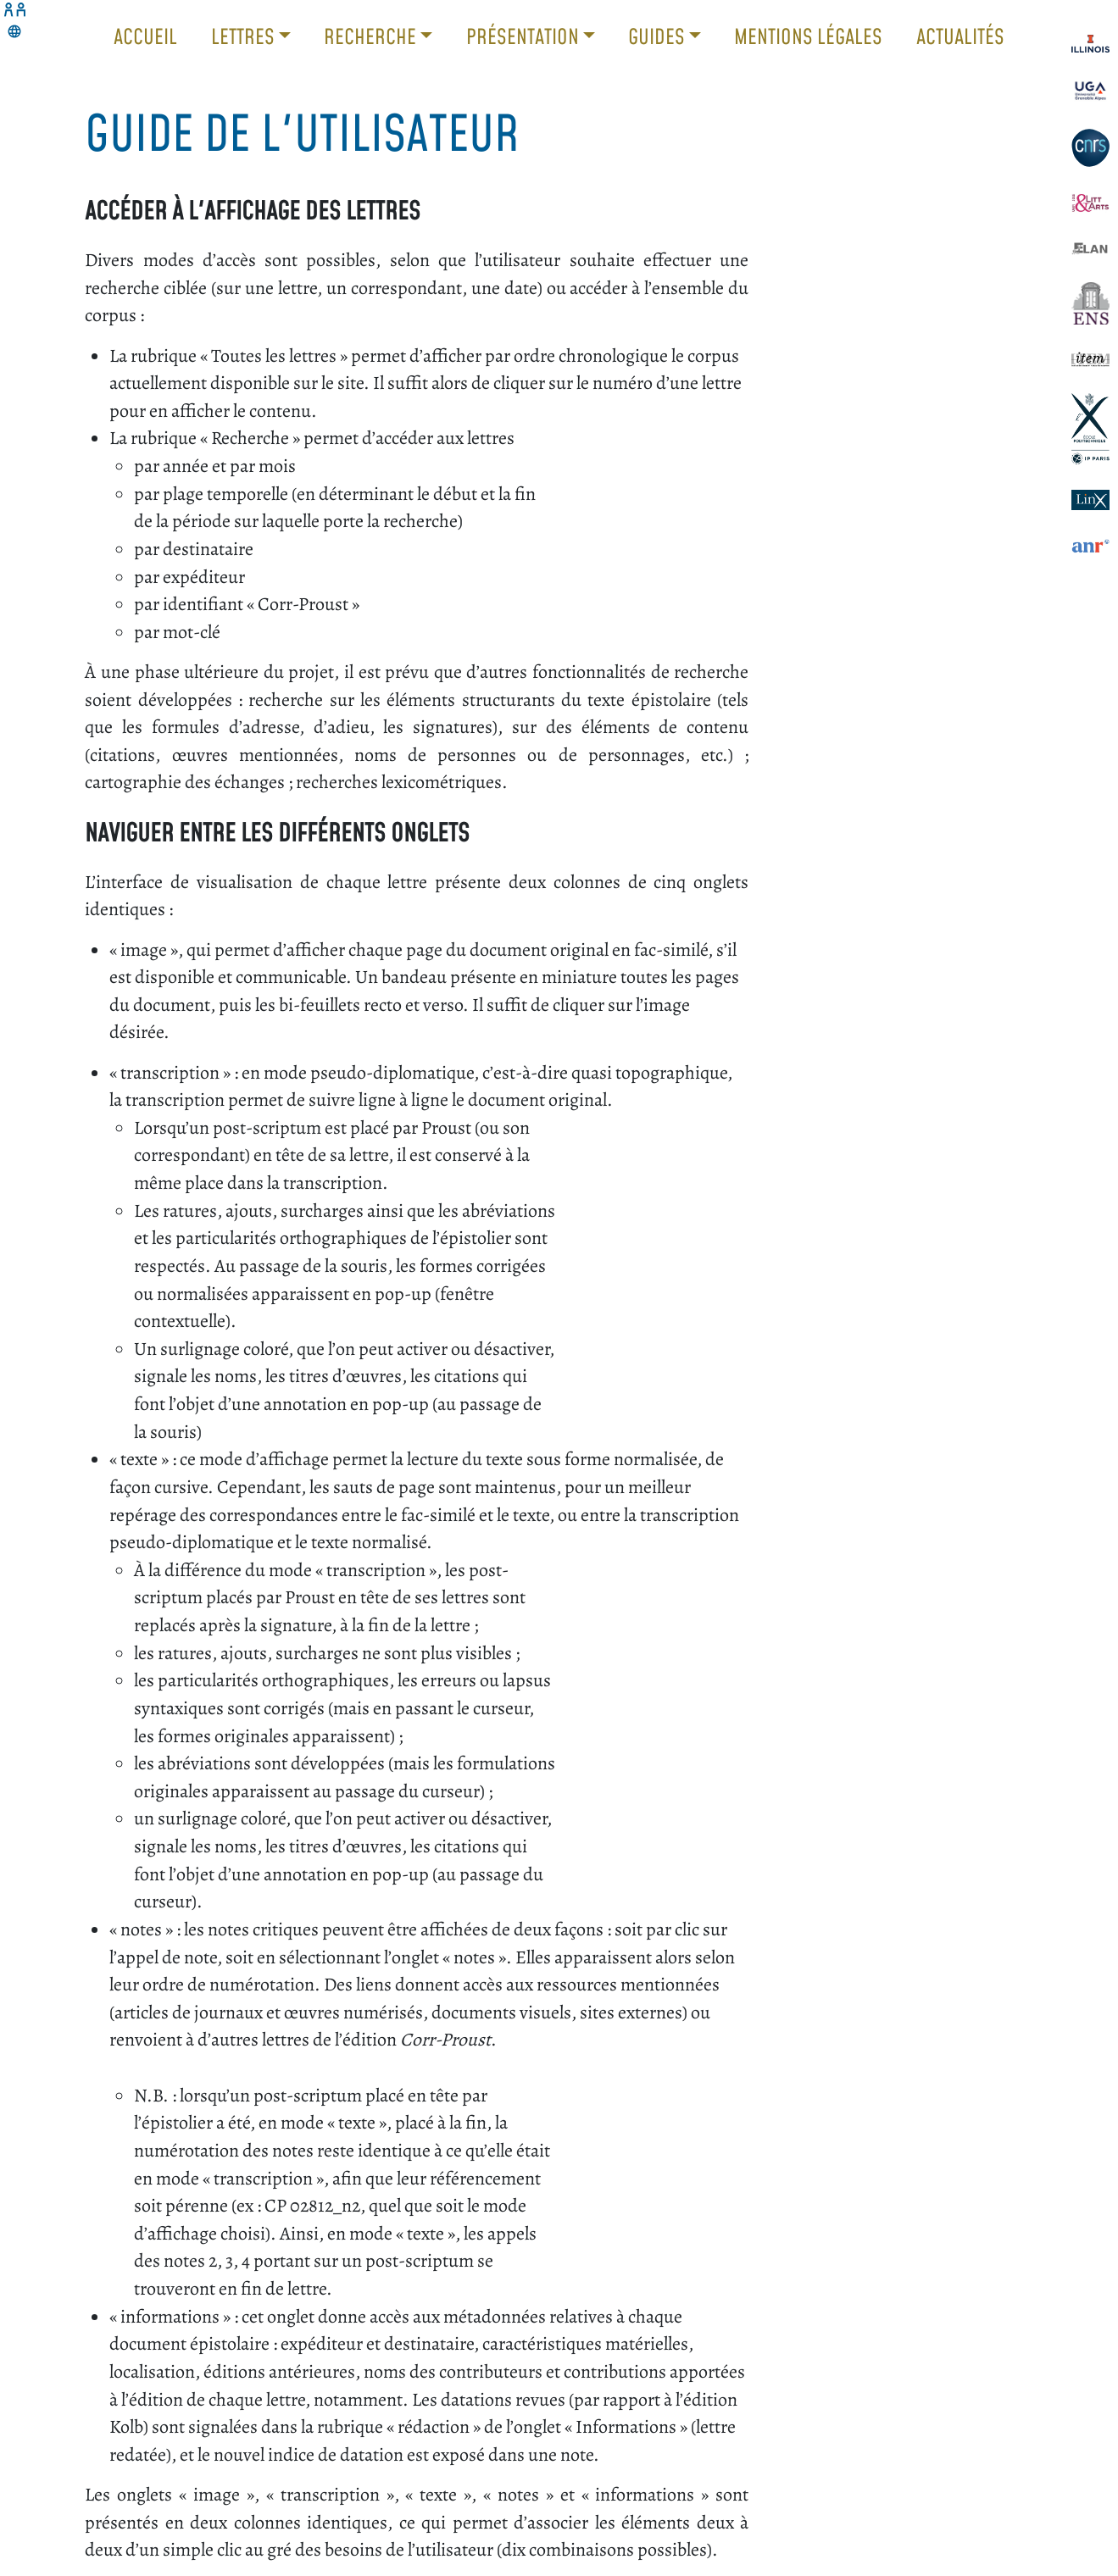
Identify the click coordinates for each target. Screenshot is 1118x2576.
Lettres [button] (245, 36)
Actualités (960, 36)
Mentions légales (808, 36)
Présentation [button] (524, 36)
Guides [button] (658, 36)
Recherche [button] (372, 36)
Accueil (145, 36)
